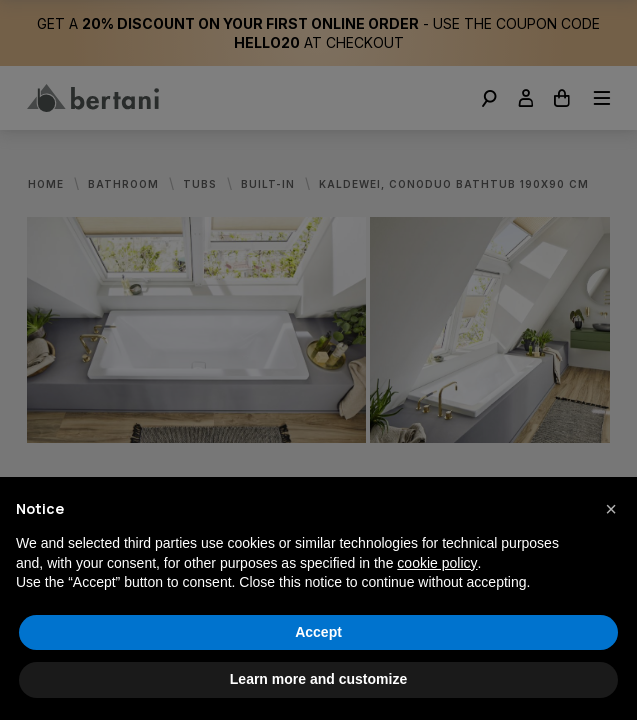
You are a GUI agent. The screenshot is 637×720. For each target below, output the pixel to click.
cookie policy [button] (437, 563)
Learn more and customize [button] (318, 679)
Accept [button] (318, 632)
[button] (611, 509)
